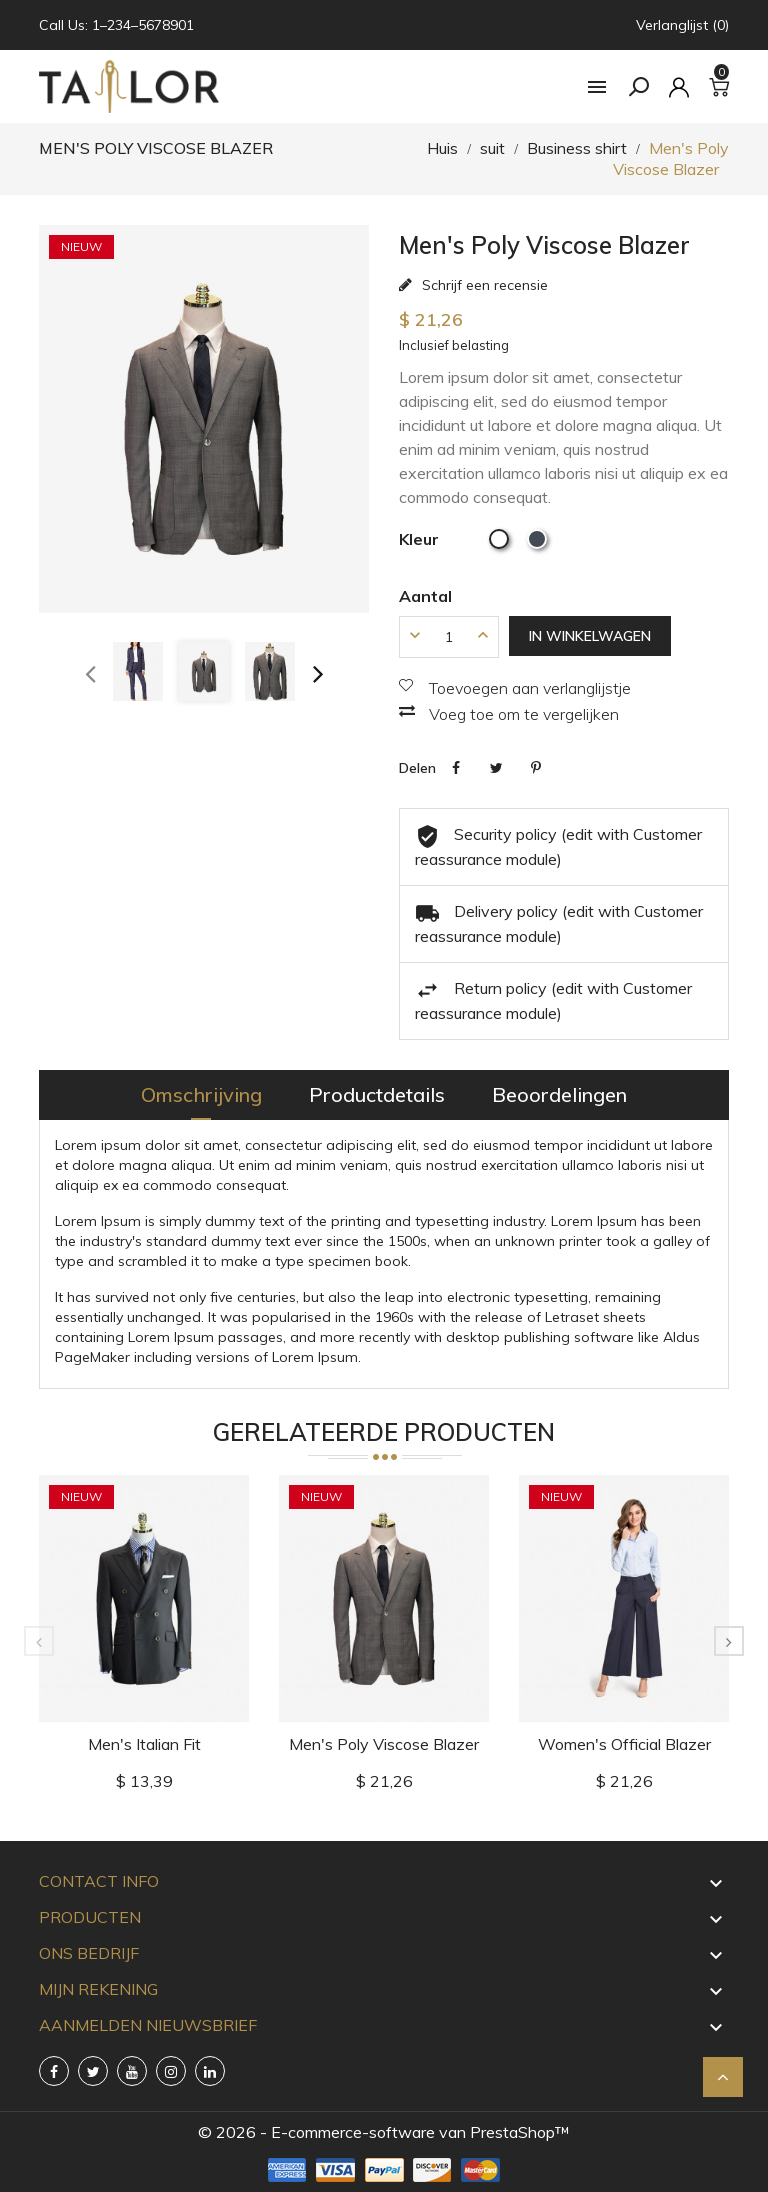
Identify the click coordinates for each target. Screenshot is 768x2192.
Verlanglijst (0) (682, 25)
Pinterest (536, 768)
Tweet (496, 768)
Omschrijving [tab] (201, 1094)
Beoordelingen (559, 1094)
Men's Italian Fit (144, 1744)
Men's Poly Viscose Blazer (384, 1744)
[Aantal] (449, 637)
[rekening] (679, 87)
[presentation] (90, 672)
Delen (456, 768)
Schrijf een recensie (483, 285)
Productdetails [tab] (377, 1094)
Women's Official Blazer (624, 1744)
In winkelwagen (590, 636)
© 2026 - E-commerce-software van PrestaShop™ (384, 2132)
